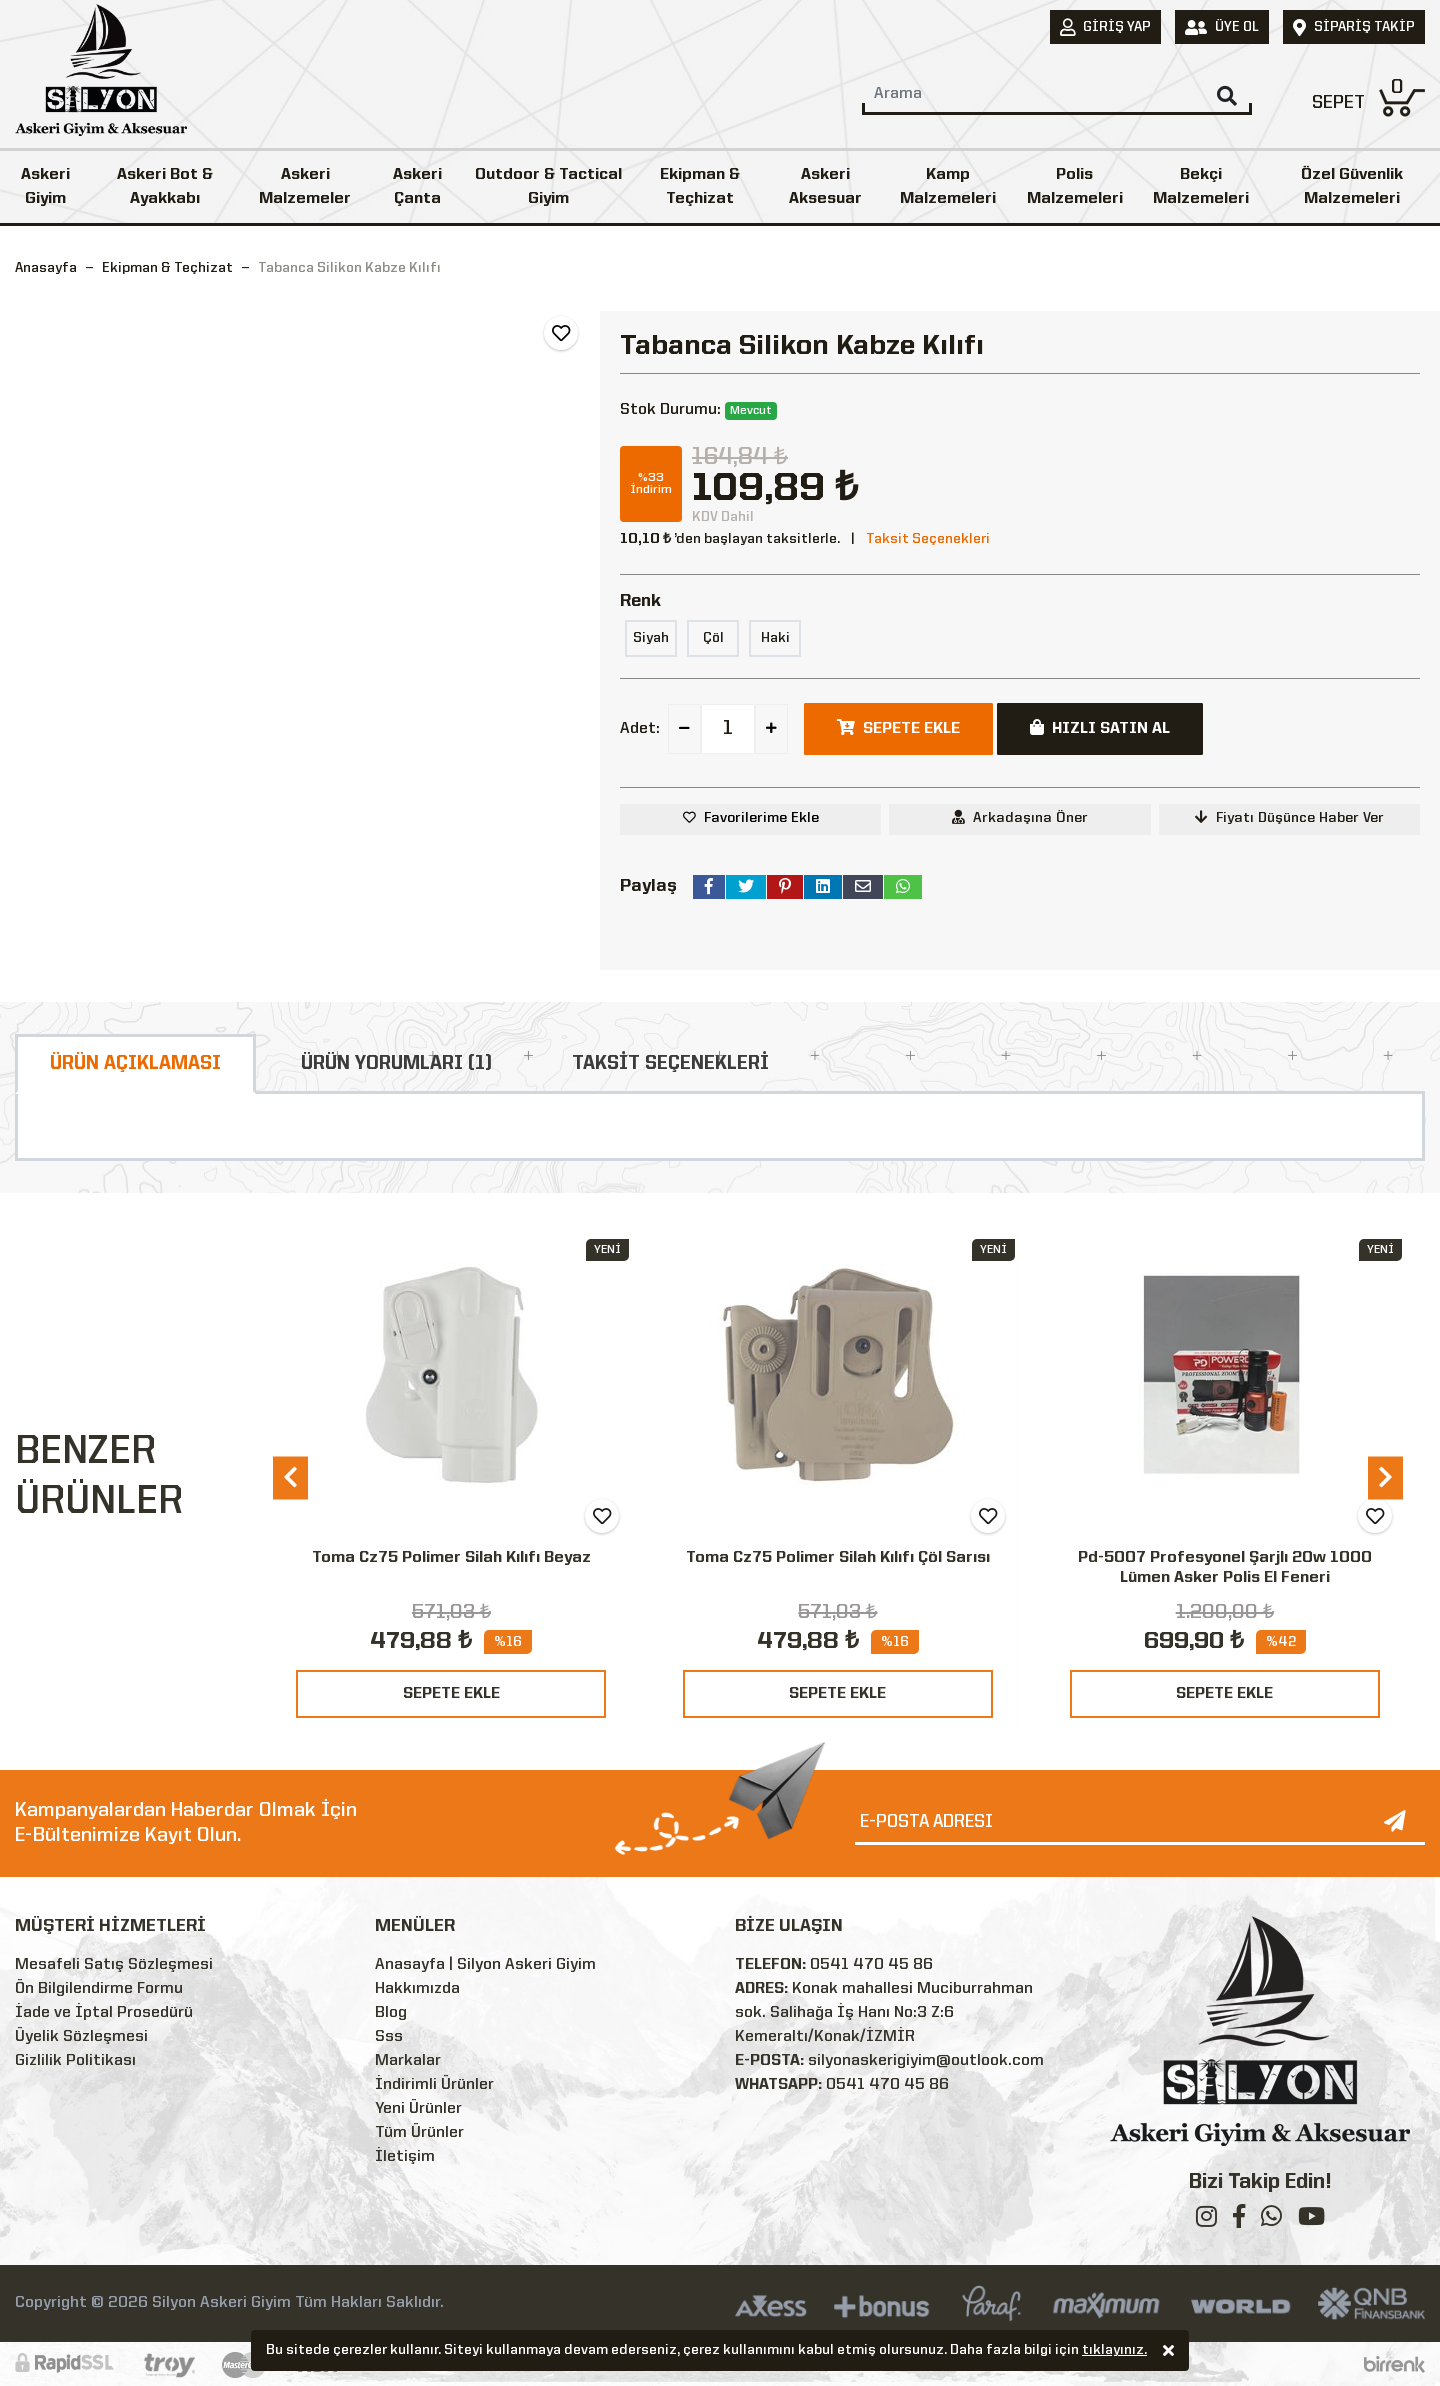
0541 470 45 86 (871, 1965)
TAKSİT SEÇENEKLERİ (670, 1064)
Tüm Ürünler (419, 2133)
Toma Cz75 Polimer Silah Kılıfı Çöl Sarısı (838, 1558)
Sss (389, 2037)
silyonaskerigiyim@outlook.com (926, 2061)
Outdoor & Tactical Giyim (548, 187)
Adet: (640, 729)
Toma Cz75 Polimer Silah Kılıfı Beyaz (451, 1558)
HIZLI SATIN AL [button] (1100, 728)
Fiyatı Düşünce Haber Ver (1289, 817)
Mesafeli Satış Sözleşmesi (114, 1965)
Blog (391, 2013)
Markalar (408, 2061)
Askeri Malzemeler (305, 187)
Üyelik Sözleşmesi (81, 2037)
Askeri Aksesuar (825, 187)
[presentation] (290, 1477)
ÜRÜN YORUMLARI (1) (396, 1064)
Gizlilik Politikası (75, 2061)
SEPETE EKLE (451, 1694)
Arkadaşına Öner (1020, 817)
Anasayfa (46, 268)
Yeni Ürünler (418, 2109)
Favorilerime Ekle (761, 818)
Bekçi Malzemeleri (1201, 187)
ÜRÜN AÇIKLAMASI (135, 1064)
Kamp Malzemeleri (948, 187)
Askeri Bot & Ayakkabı (165, 187)
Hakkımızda (417, 1989)
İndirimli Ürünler (434, 2085)
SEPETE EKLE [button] (898, 728)
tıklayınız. (1114, 2352)
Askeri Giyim (45, 187)
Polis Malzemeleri (1075, 187)
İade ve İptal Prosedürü (104, 2013)
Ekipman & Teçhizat (700, 187)
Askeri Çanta (417, 187)
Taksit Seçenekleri (928, 539)
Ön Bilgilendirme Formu (99, 1989)
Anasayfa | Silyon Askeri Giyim (485, 1965)
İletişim (405, 2157)
